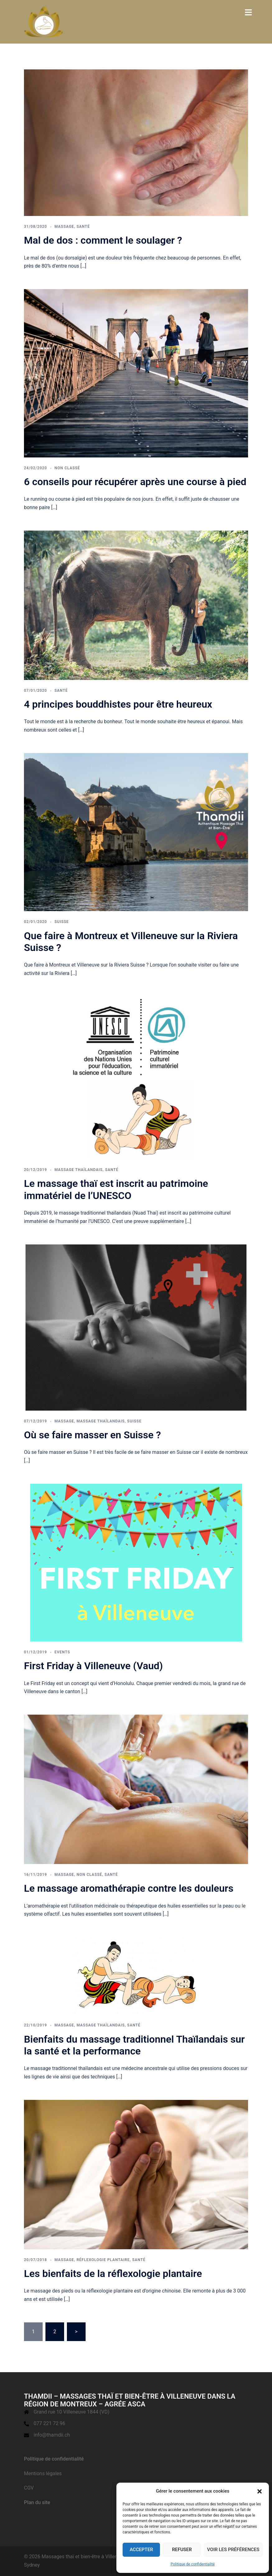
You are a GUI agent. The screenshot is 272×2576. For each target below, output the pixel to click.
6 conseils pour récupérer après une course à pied (135, 482)
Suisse (61, 922)
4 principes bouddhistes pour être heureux (118, 704)
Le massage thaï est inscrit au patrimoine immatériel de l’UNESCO (116, 1189)
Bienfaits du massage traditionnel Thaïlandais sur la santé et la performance (134, 2045)
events (62, 1652)
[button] (259, 2491)
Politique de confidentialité (193, 2564)
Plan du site (37, 2502)
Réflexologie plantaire (103, 2260)
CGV (29, 2488)
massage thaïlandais (78, 1170)
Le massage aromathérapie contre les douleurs (128, 1888)
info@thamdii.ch (52, 2435)
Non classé (67, 468)
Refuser (182, 2550)
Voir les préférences (233, 2550)
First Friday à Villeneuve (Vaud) (93, 1666)
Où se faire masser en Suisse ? (92, 1435)
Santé (83, 226)
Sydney (32, 2565)
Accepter (141, 2550)
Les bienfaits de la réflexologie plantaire (113, 2273)
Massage (64, 226)
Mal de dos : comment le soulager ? (103, 240)
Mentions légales (43, 2473)
